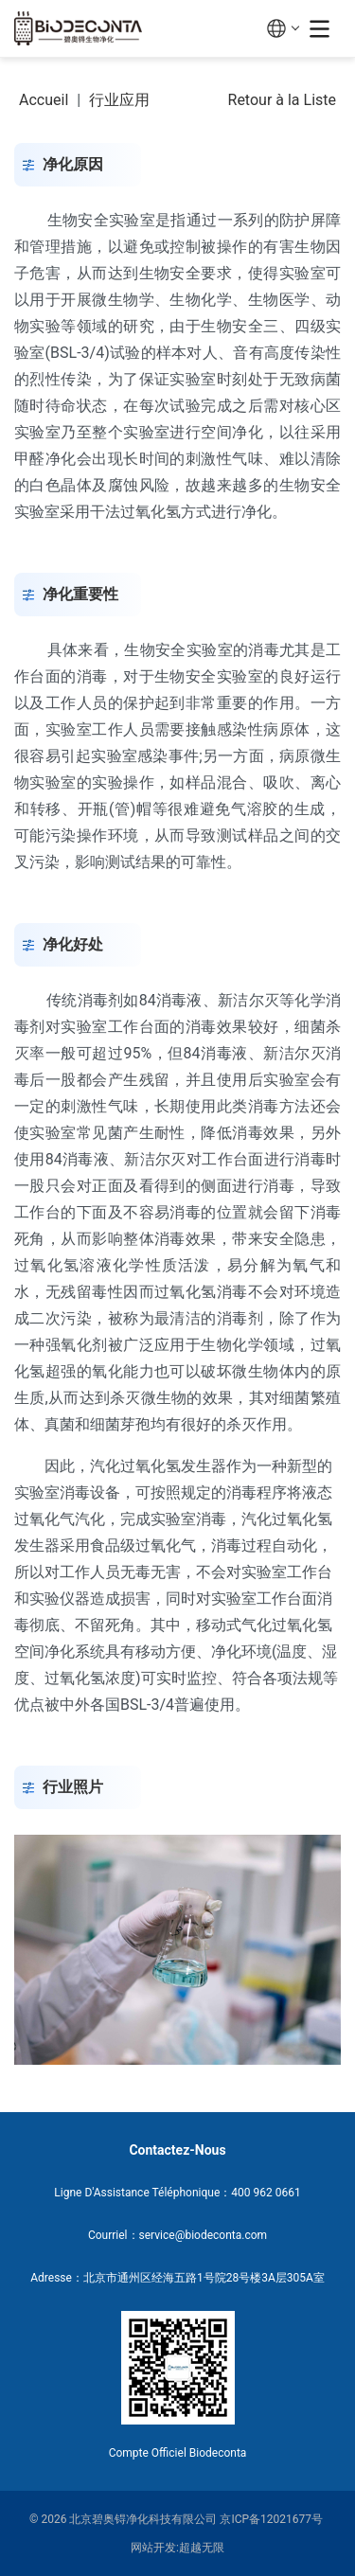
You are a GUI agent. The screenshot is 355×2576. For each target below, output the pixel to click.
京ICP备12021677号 (271, 2519)
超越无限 (201, 2547)
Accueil (43, 100)
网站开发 (153, 2547)
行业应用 (119, 100)
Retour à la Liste (282, 100)
